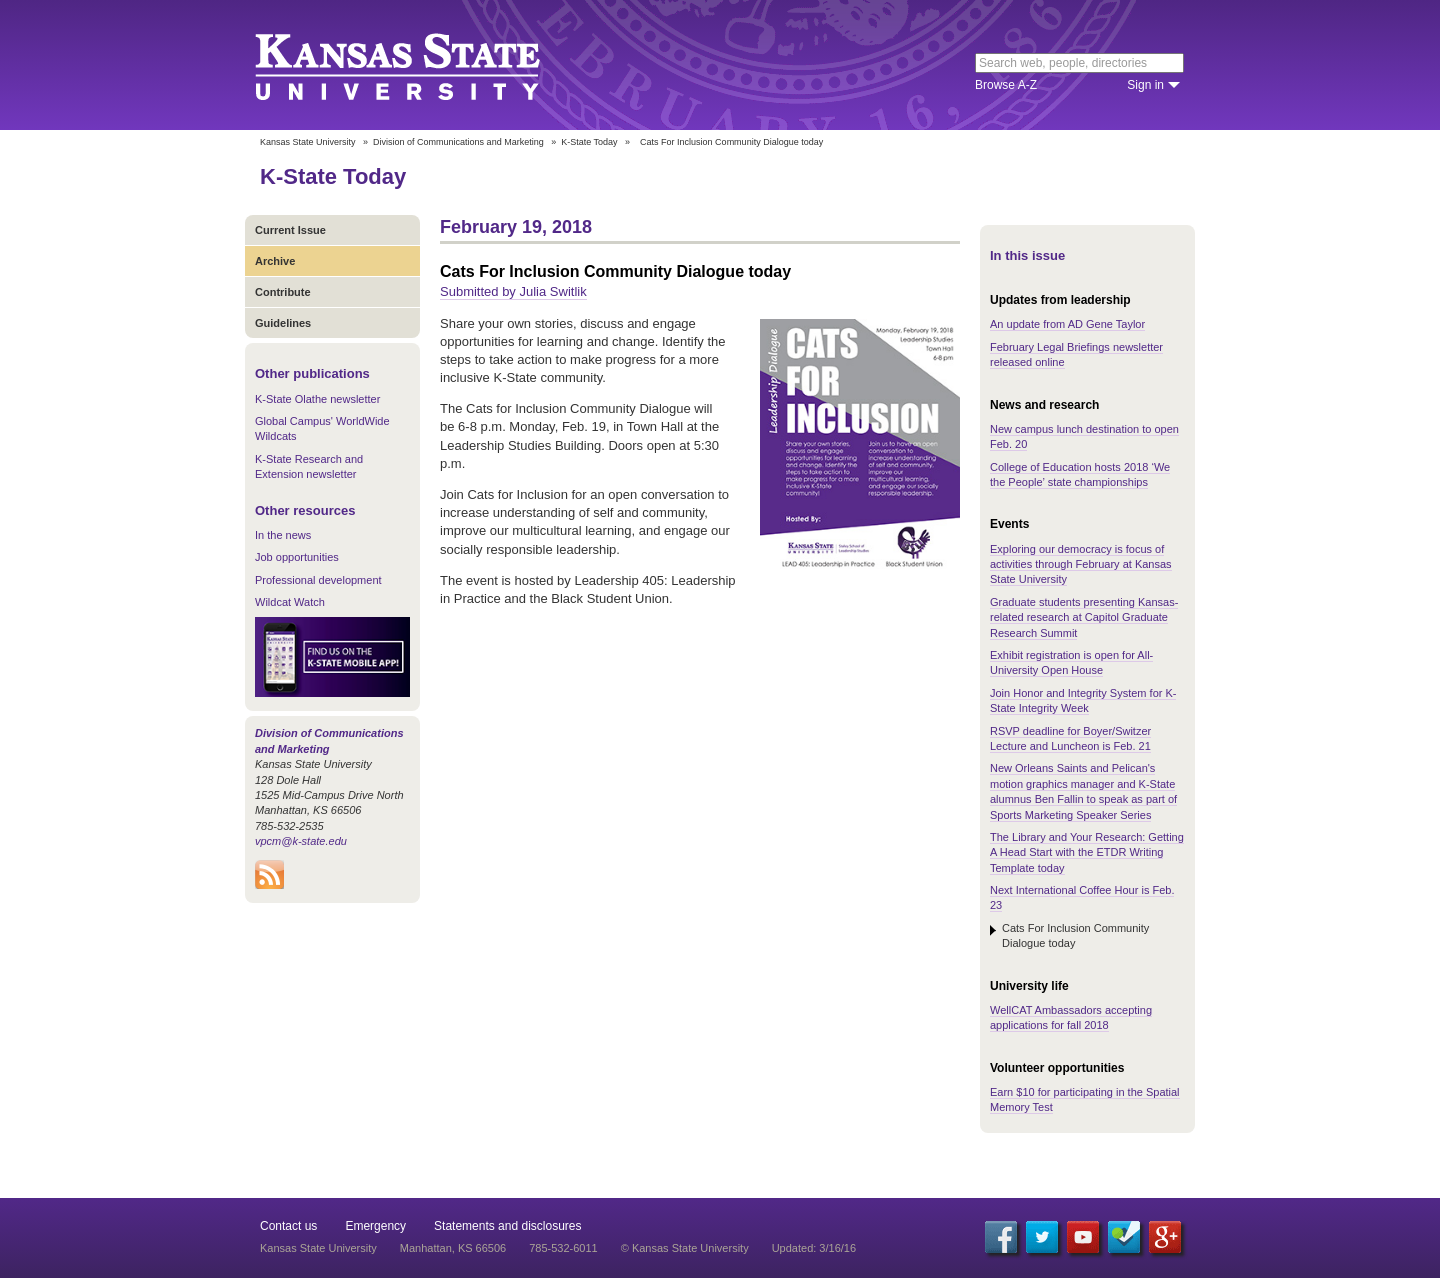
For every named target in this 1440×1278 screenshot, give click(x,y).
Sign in (1145, 85)
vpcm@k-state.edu (301, 841)
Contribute (283, 292)
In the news (283, 535)
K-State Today (589, 142)
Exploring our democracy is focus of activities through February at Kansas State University (1081, 564)
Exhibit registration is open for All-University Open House (1071, 662)
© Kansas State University (685, 1248)
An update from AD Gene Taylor (1067, 324)
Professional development (318, 580)
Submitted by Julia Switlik (513, 291)
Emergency (375, 1226)
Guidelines (283, 323)
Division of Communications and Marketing (458, 142)
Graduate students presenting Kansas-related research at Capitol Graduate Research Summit (1084, 617)
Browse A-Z (1006, 85)
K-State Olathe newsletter (317, 399)
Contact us (288, 1226)
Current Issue (290, 230)
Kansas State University (422, 65)
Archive (275, 261)
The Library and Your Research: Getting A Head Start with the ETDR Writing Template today (1087, 852)
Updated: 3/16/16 (814, 1248)
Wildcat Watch (290, 602)
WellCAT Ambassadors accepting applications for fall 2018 (1071, 1017)
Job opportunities (297, 557)
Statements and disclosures (507, 1226)
